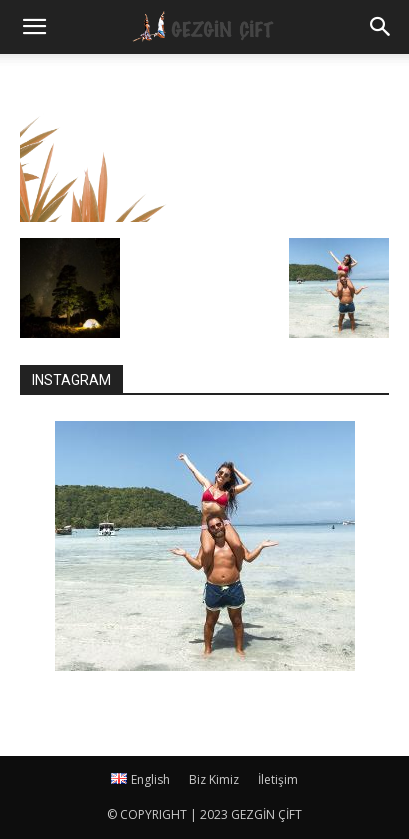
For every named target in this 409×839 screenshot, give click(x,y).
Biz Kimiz (214, 779)
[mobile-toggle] (34, 27)
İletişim (278, 779)
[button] (381, 27)
